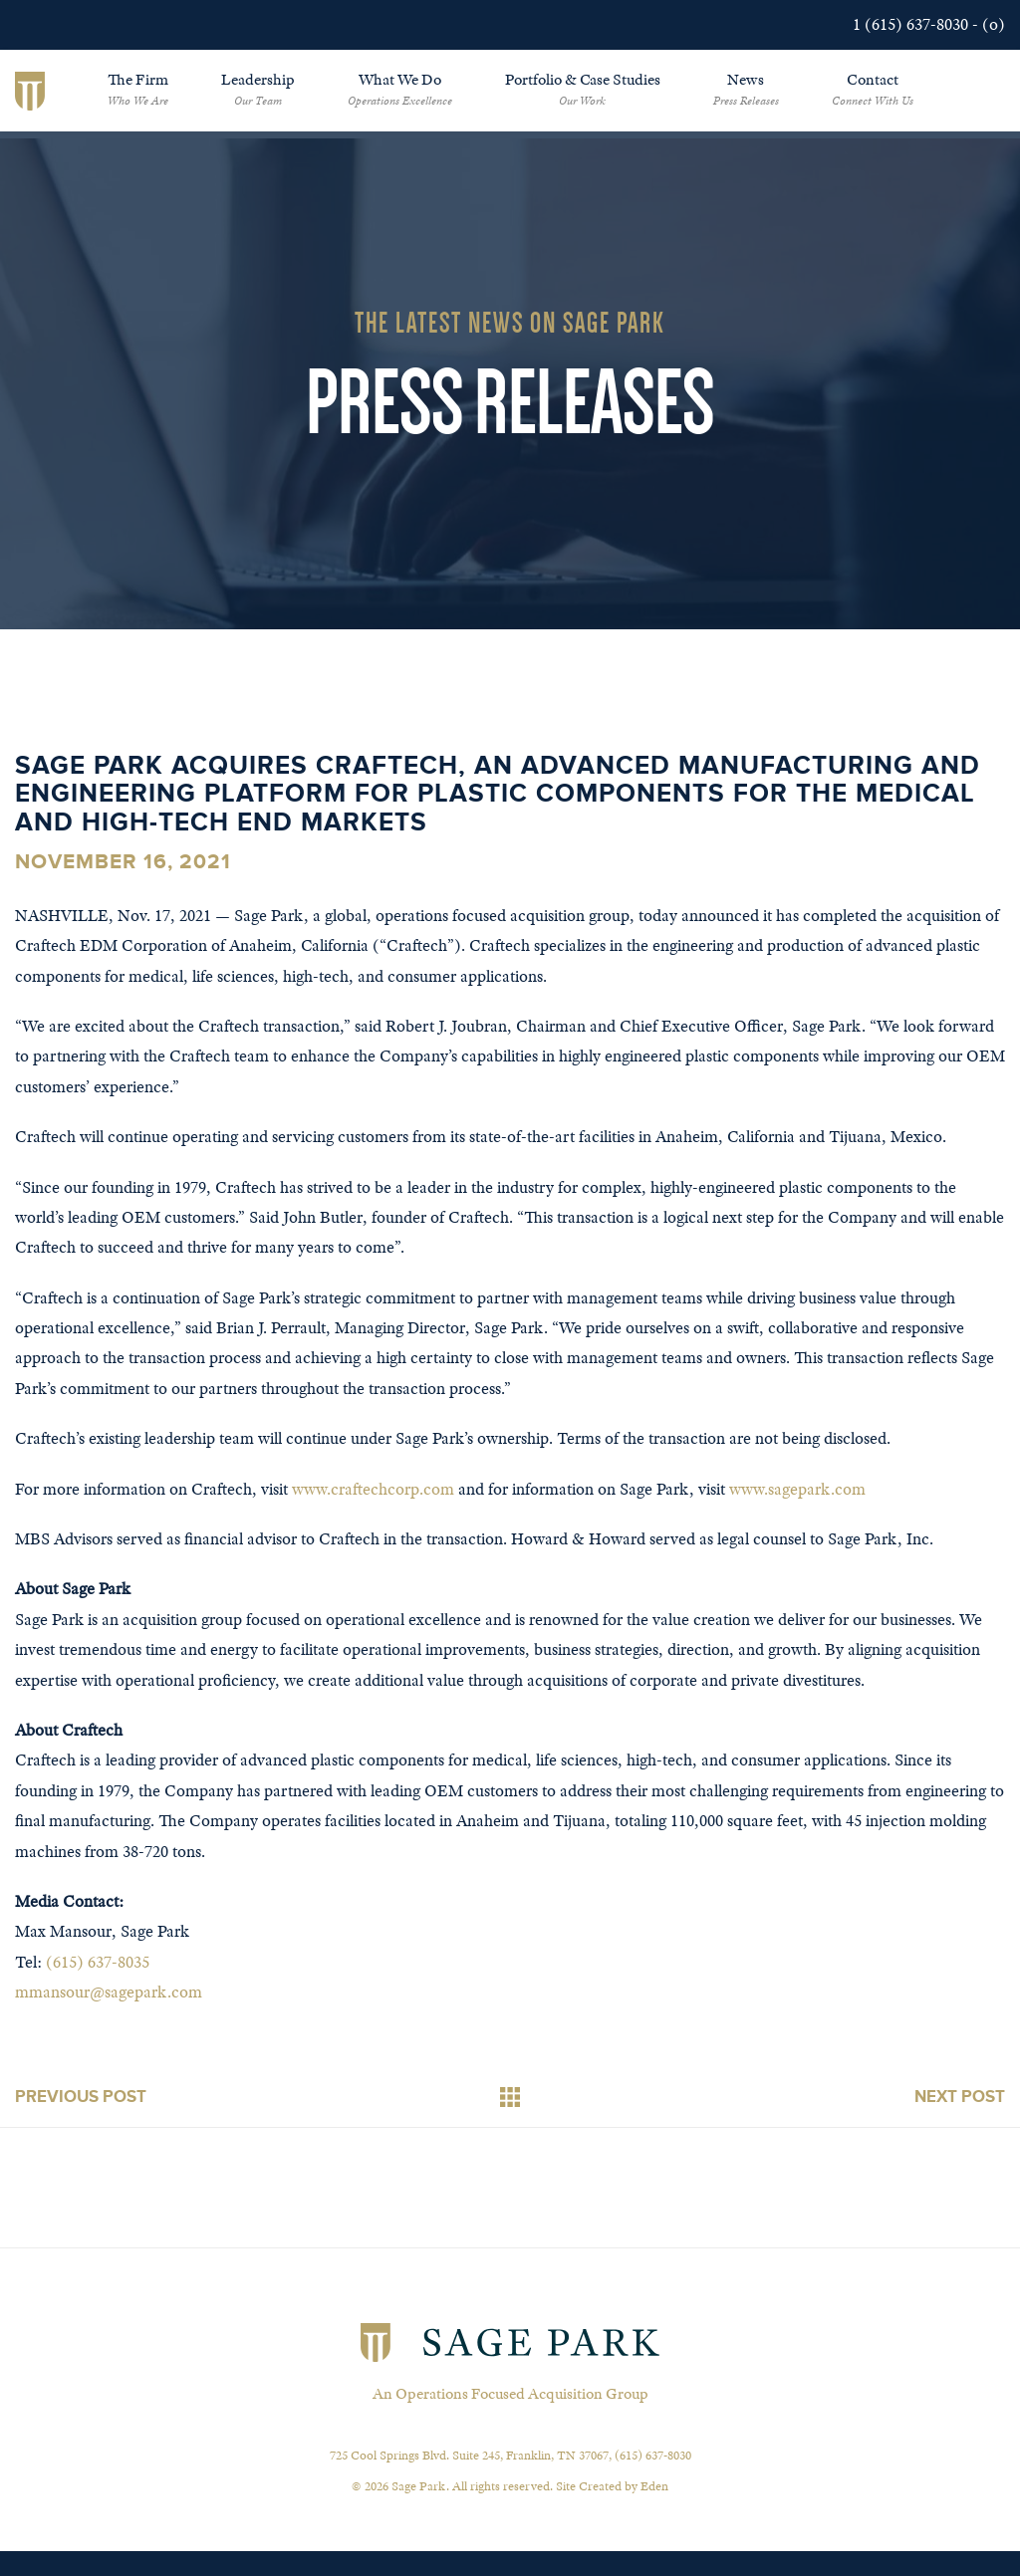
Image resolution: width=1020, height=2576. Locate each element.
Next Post (959, 2096)
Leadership (258, 89)
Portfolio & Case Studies (582, 89)
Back (510, 2097)
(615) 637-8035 (97, 1962)
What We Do (400, 89)
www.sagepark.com (797, 1489)
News (746, 89)
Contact (872, 89)
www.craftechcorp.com (373, 1489)
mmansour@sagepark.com (108, 1992)
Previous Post (80, 2096)
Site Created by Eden (612, 2485)
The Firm (138, 89)
